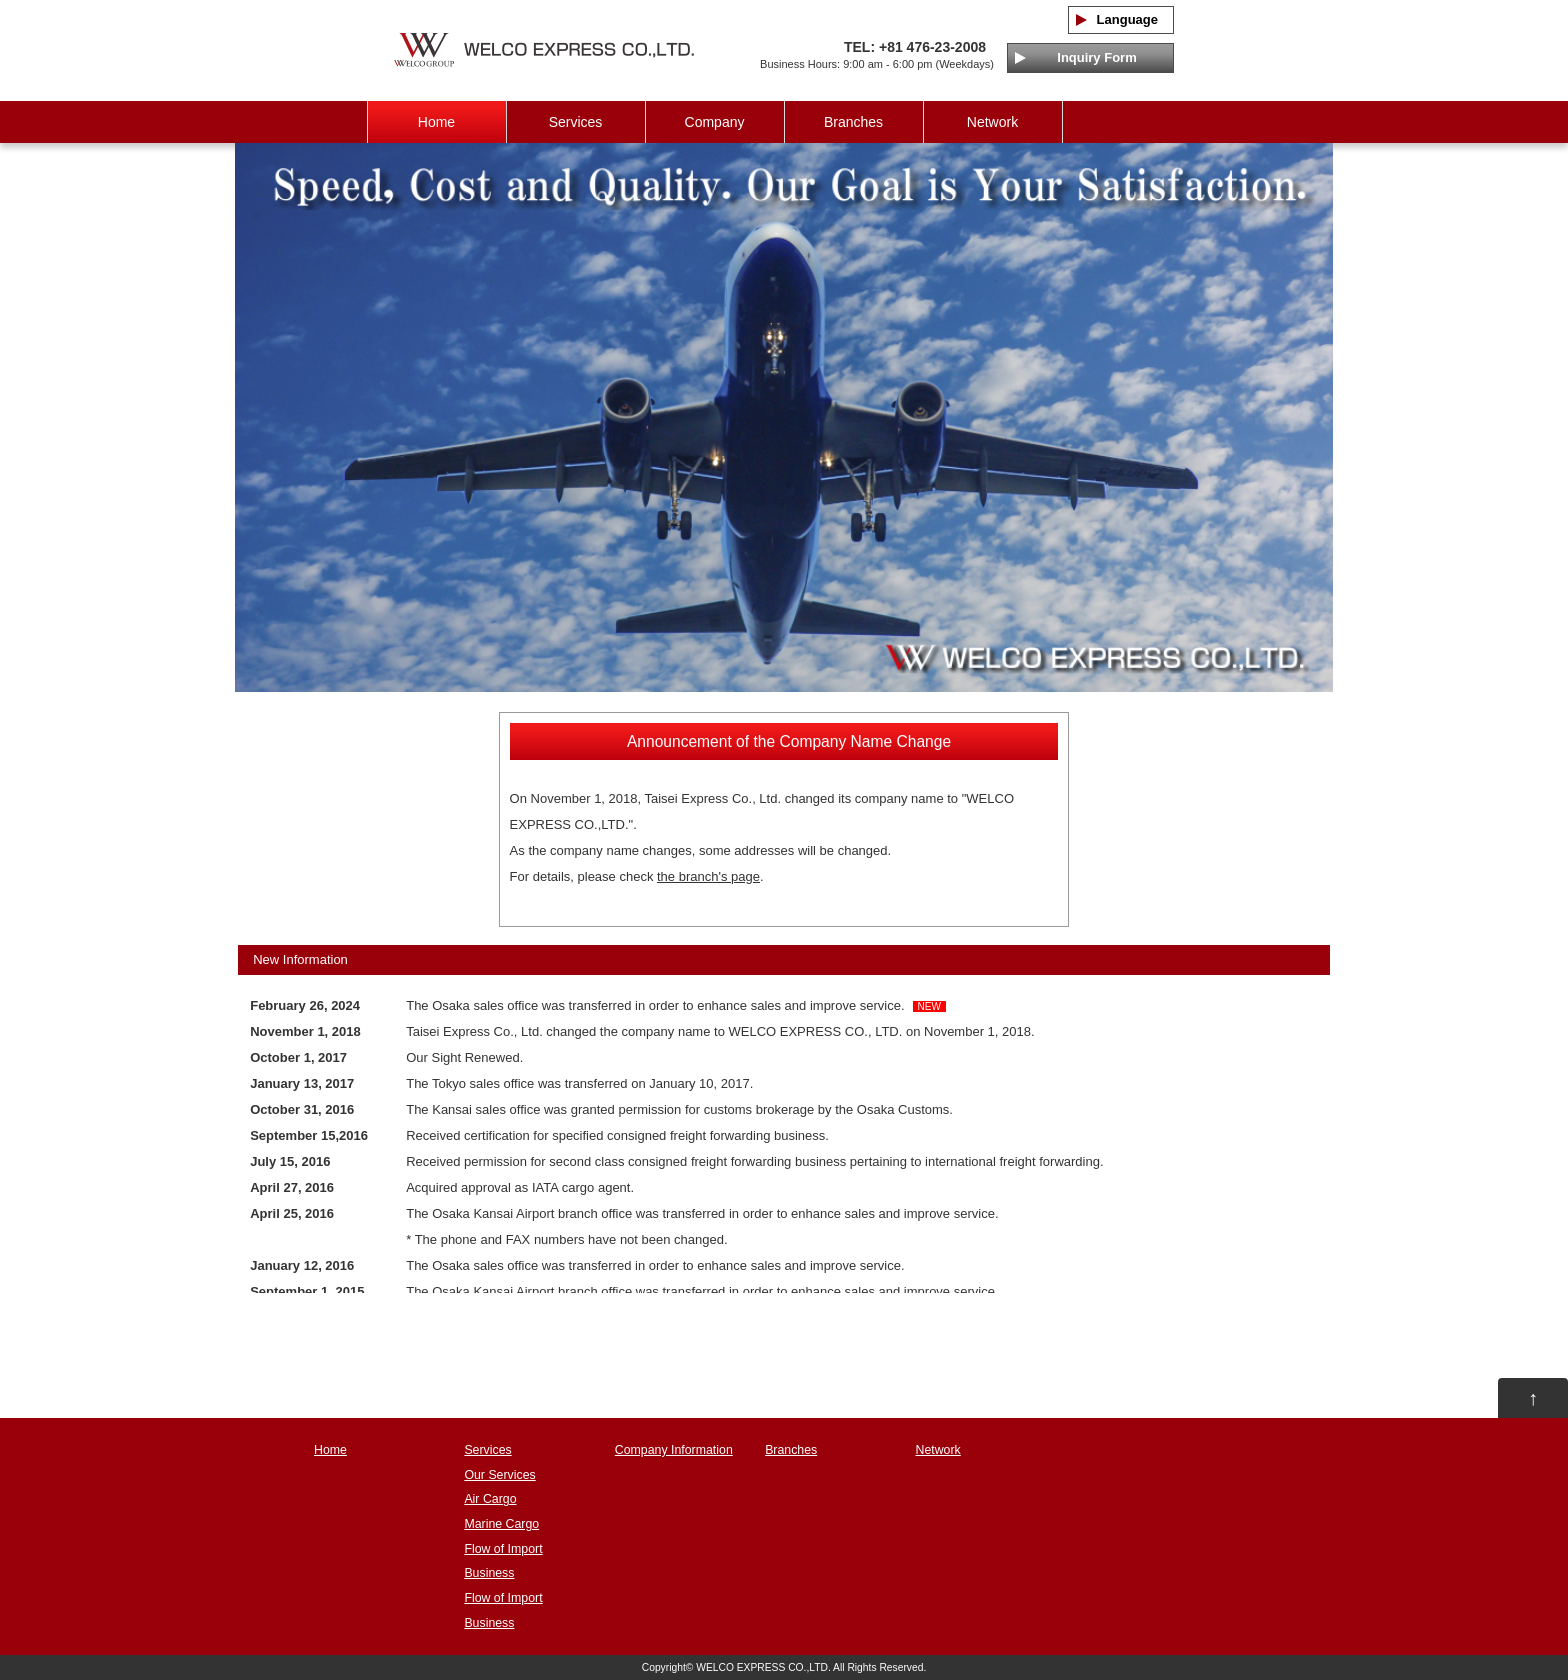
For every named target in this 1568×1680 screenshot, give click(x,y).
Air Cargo (490, 1499)
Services (576, 122)
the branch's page (708, 876)
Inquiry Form (1090, 57)
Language (1121, 19)
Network (992, 122)
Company (715, 122)
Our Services (499, 1475)
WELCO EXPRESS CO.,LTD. (763, 1667)
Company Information (674, 1450)
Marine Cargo (501, 1524)
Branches (853, 122)
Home (436, 122)
